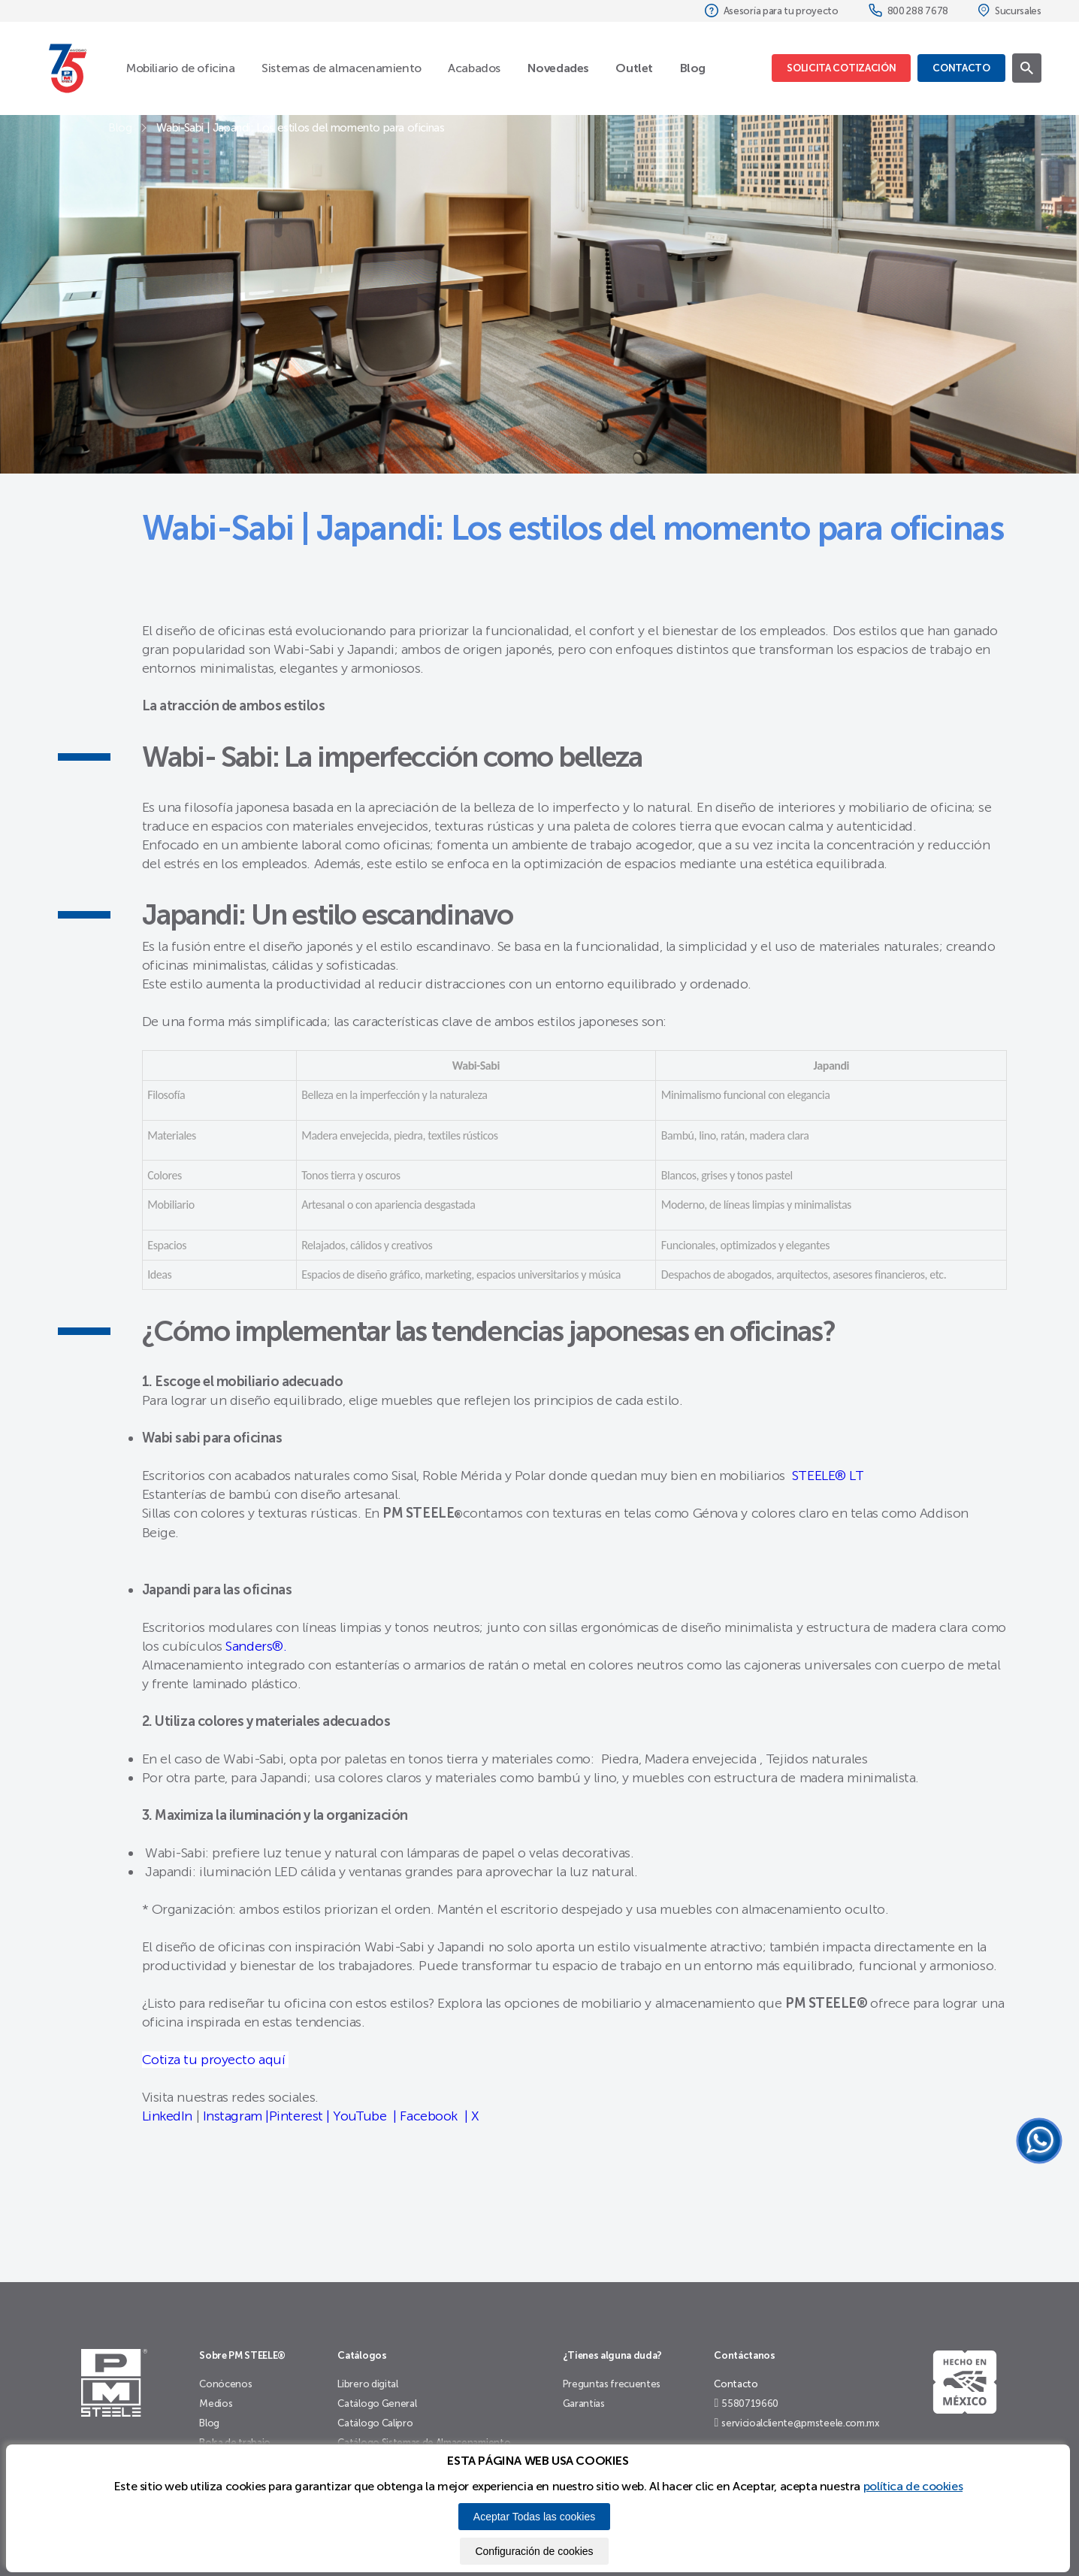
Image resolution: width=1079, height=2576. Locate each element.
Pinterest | (299, 2116)
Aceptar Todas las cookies (534, 2517)
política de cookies (913, 2486)
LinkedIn (167, 2116)
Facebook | (433, 2116)
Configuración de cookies (534, 2551)
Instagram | (236, 2116)
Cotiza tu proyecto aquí (215, 2059)
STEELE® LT (825, 1475)
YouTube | (363, 2116)
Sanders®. (255, 1646)
